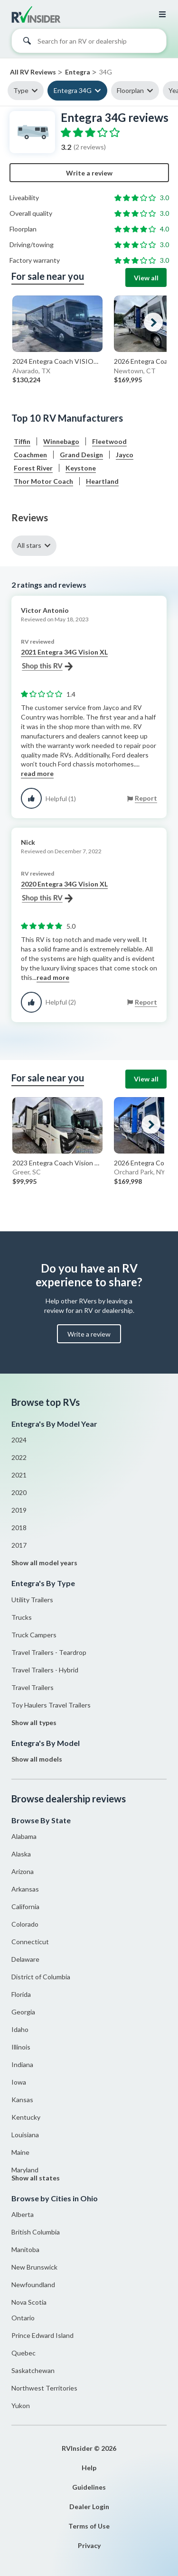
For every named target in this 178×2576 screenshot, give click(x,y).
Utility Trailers (32, 1600)
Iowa (18, 2082)
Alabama (24, 1836)
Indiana (22, 2064)
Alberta (22, 2214)
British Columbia (35, 2232)
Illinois (20, 2047)
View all (146, 278)
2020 (19, 1492)
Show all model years (44, 1563)
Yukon (20, 2405)
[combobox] (89, 43)
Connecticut (30, 1942)
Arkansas (25, 1889)
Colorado (24, 1924)
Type (20, 90)
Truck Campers (33, 1635)
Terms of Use (89, 2526)
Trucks (21, 1617)
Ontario (23, 2318)
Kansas (22, 2100)
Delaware (25, 1959)
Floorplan (130, 90)
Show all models (36, 1759)
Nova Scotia (29, 2302)
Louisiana (25, 2135)
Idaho (19, 2029)
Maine (20, 2152)
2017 (19, 1545)
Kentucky (25, 2117)
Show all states (35, 2178)
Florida (21, 1994)
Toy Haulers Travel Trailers (51, 1705)
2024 (19, 1440)
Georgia (23, 2012)
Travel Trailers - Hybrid (44, 1670)
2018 (19, 1527)
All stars (29, 545)
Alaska (21, 1854)
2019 (19, 1510)
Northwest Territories (44, 2388)
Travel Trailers (32, 1687)
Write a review (89, 173)
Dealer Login (89, 2506)
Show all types (33, 1722)
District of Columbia (40, 1977)
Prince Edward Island (42, 2335)
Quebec (23, 2353)
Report (146, 798)
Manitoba (25, 2249)
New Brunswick (34, 2267)
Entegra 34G (73, 90)
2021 (19, 1475)
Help (89, 2468)
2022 (19, 1457)
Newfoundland (33, 2285)
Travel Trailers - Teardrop (48, 1652)
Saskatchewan (33, 2370)
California (25, 1906)
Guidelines (89, 2487)
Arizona (22, 1871)
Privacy (89, 2545)
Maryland (24, 2170)
